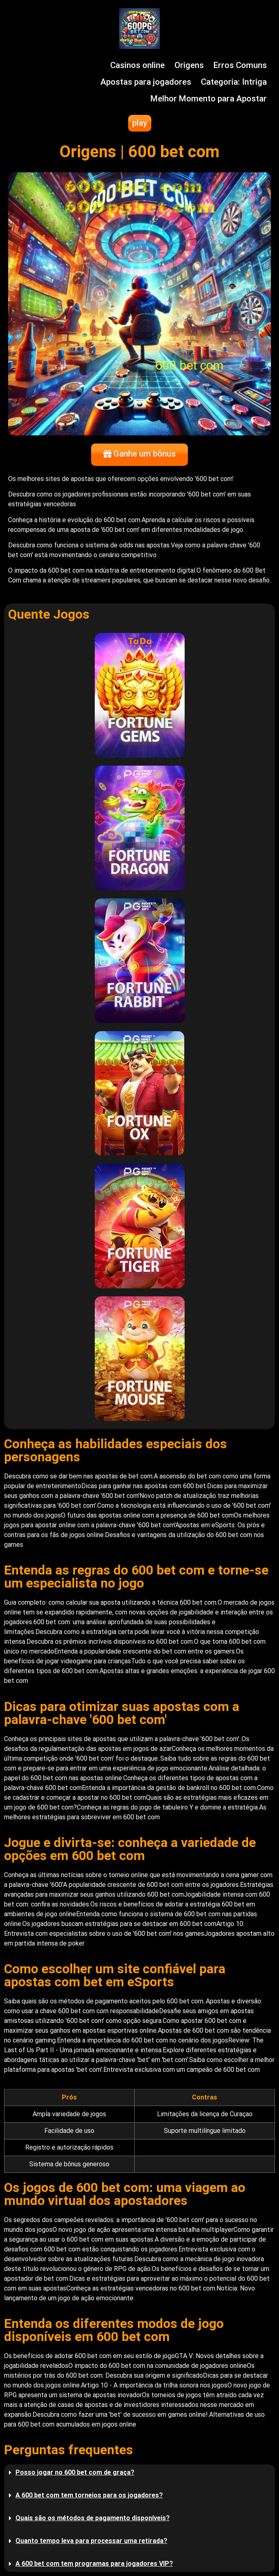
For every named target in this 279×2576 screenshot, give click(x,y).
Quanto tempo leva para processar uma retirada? (91, 2541)
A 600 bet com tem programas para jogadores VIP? (94, 2563)
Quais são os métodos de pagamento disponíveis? (92, 2518)
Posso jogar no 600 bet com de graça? (74, 2472)
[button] (139, 2472)
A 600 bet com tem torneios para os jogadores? (89, 2495)
